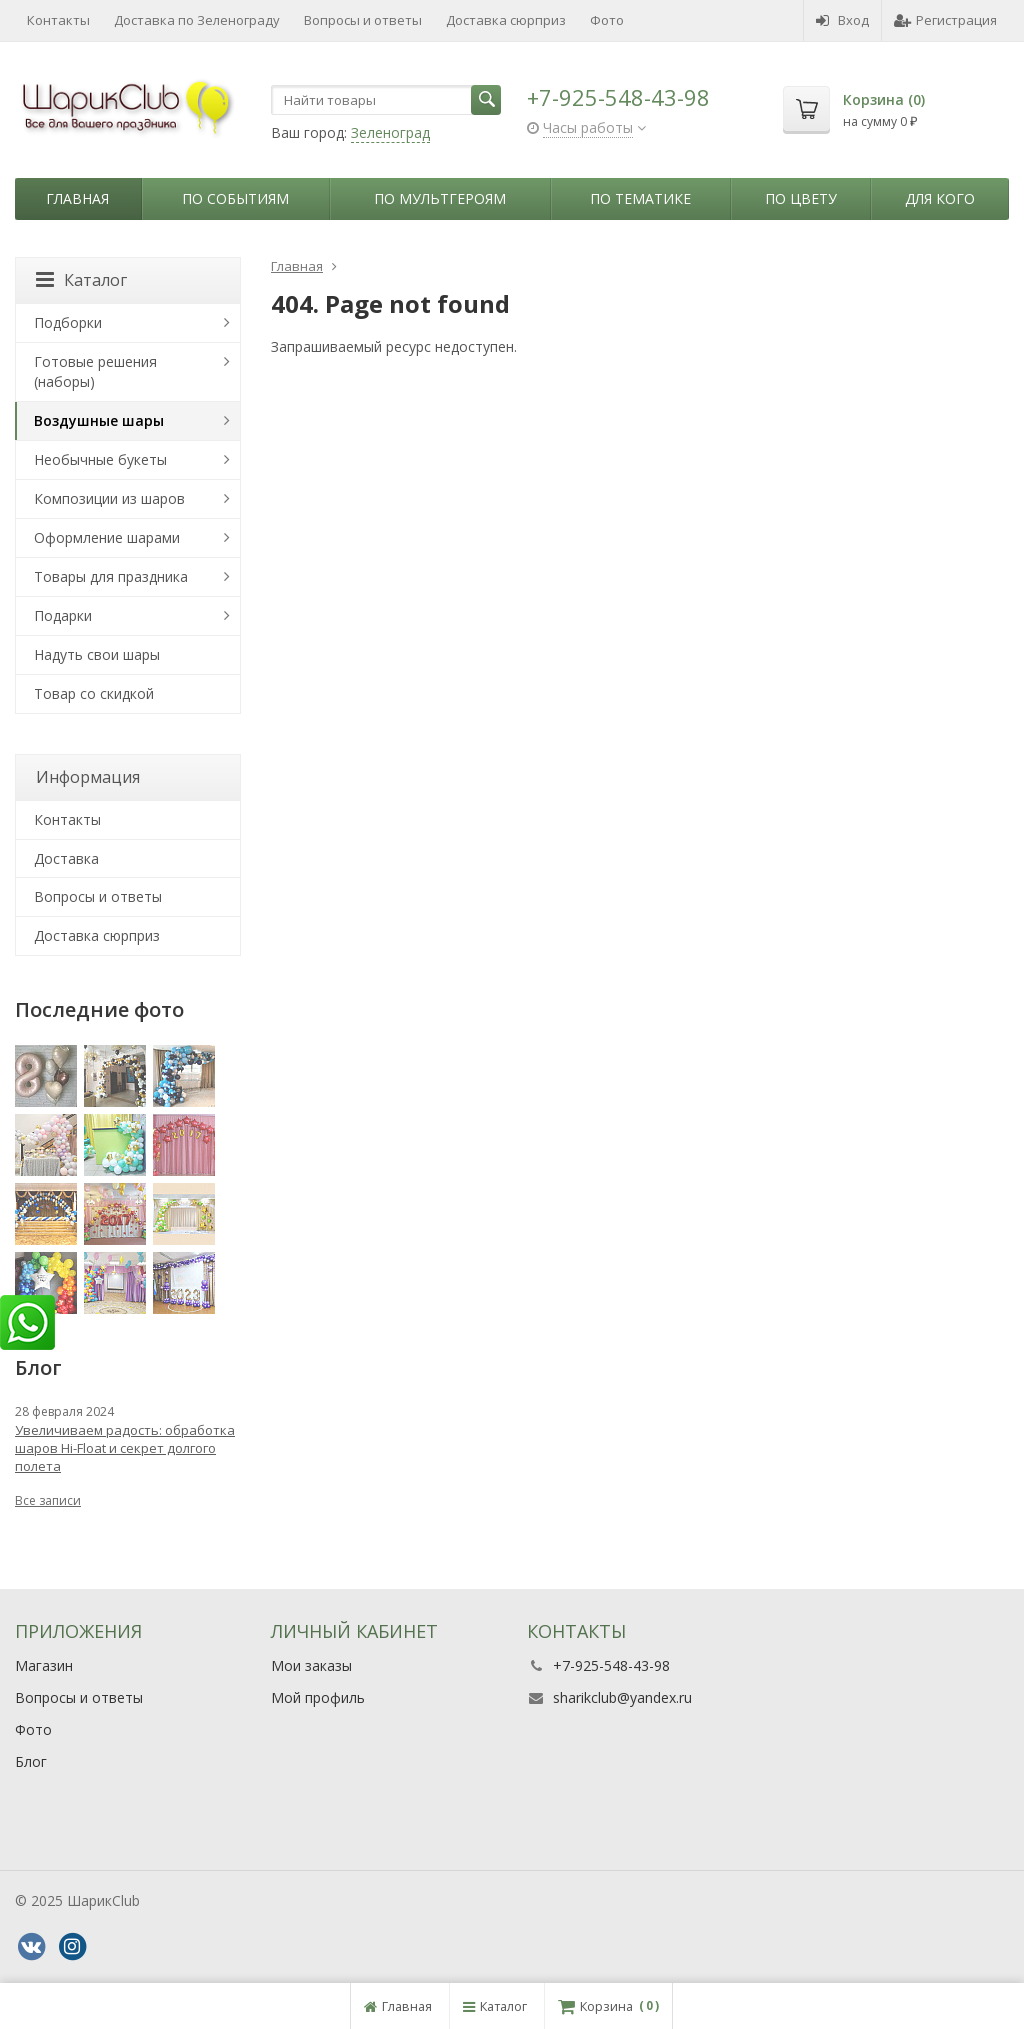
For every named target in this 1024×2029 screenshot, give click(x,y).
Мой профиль (318, 1697)
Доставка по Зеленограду (197, 20)
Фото (607, 20)
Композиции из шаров (109, 498)
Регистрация (945, 20)
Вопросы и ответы (363, 20)
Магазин (44, 1665)
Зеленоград (390, 132)
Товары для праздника (111, 576)
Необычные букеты (100, 459)
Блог (31, 1761)
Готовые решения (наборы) (95, 371)
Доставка (66, 858)
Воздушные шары (99, 420)
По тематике (640, 198)
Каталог (81, 280)
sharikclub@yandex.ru (622, 1697)
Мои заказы (311, 1665)
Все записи (48, 1500)
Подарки (63, 615)
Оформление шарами (107, 537)
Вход (842, 20)
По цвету (801, 198)
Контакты (58, 20)
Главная (77, 198)
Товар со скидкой (94, 693)
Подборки (68, 322)
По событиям (235, 198)
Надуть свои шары (97, 654)
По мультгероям (440, 198)
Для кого (940, 198)
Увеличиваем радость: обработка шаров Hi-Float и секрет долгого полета (125, 1448)
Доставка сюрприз (506, 20)
